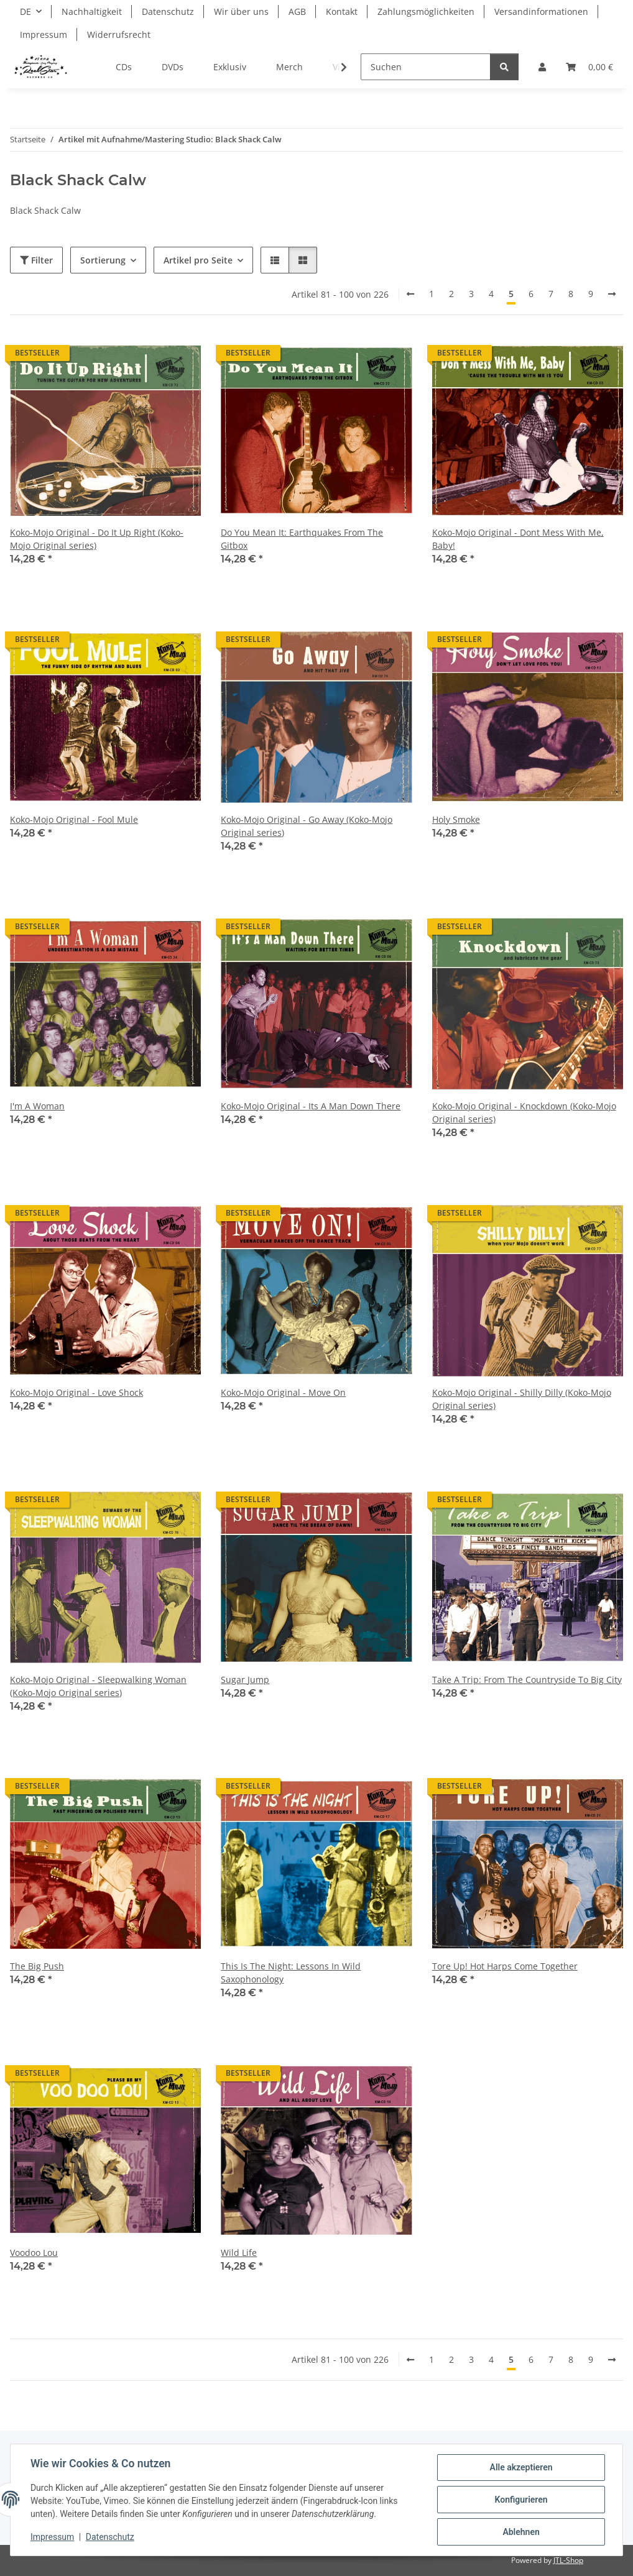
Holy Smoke (456, 819)
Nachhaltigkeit (92, 11)
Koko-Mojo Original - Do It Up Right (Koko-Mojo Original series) (96, 538)
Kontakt (342, 11)
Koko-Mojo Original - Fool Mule (74, 819)
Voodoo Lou (34, 2252)
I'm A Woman (37, 1106)
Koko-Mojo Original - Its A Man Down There (310, 1106)
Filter (36, 260)
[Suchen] (426, 66)
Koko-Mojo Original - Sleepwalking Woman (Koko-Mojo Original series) (98, 1686)
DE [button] (25, 11)
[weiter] (612, 294)
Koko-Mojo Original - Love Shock (76, 1392)
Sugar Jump (245, 1679)
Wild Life (239, 2252)
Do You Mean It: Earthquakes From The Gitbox (302, 538)
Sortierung (103, 260)
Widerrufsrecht (118, 34)
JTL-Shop (568, 2560)
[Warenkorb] (589, 66)
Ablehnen (520, 2532)
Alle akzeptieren (520, 2467)
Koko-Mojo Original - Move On (283, 1392)
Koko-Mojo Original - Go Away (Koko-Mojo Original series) (306, 826)
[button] (542, 66)
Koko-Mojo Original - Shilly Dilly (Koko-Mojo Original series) (521, 1399)
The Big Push (37, 1966)
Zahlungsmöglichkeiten (425, 11)
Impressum (52, 2537)
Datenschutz (110, 2537)
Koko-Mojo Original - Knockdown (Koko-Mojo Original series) (524, 1112)
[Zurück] (410, 294)
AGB (297, 11)
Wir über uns (241, 11)
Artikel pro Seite (198, 260)
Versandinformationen (541, 11)
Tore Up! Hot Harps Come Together (505, 1966)
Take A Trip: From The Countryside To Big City (527, 1679)
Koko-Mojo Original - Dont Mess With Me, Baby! (518, 538)
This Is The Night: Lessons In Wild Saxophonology (291, 1972)
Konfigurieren (520, 2500)
